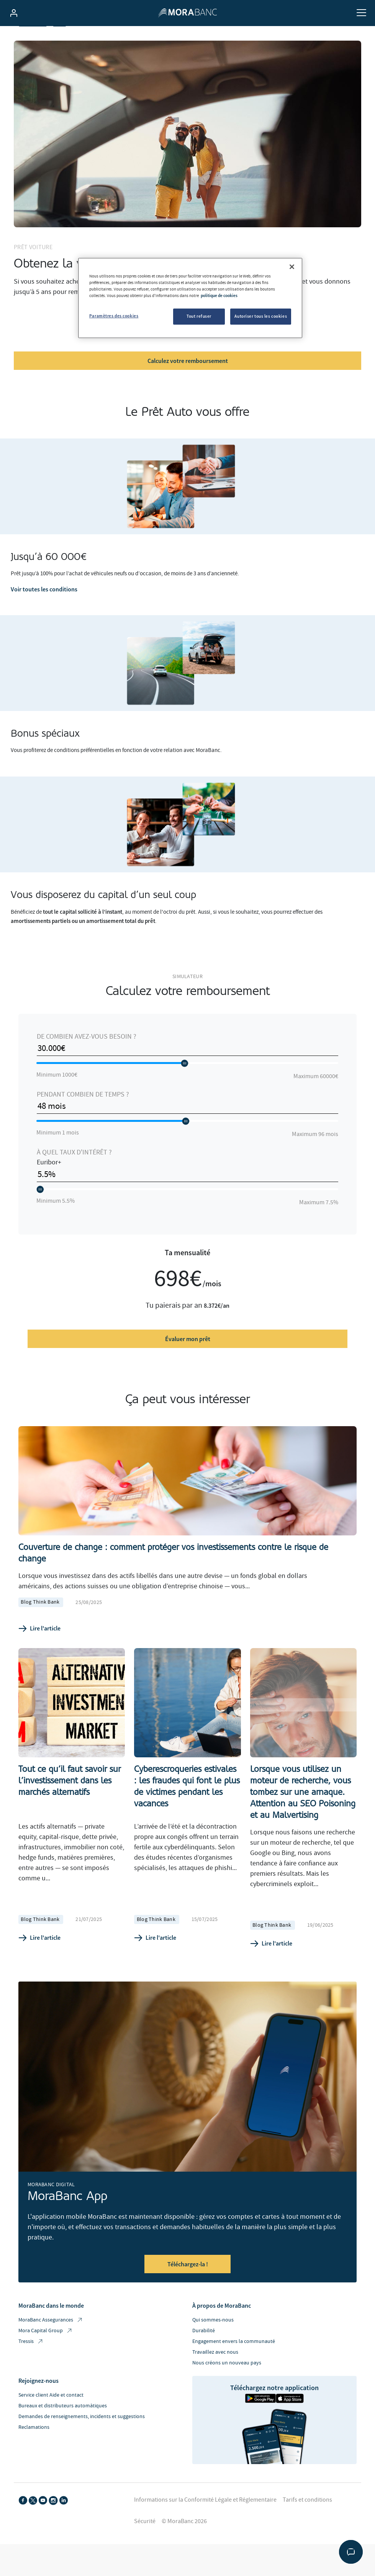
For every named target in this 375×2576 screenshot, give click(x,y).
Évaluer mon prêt (187, 1359)
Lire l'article (39, 1648)
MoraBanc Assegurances (50, 2339)
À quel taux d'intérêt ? (74, 1172)
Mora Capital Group (45, 2350)
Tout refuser (199, 316)
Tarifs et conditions (307, 2519)
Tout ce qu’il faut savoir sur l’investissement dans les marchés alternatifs (69, 1800)
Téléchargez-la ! (187, 2283)
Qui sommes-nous (213, 2339)
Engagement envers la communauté (233, 2361)
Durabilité (203, 2350)
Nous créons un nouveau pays (226, 2382)
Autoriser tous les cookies (260, 316)
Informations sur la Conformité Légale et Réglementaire (205, 2519)
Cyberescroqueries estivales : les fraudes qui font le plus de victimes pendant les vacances (187, 1806)
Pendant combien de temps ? (83, 1114)
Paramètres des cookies (114, 316)
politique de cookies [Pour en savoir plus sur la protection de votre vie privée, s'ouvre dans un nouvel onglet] (219, 295)
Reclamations (33, 2446)
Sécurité (145, 2541)
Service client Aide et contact (51, 2414)
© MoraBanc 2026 (184, 2541)
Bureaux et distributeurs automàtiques (62, 2425)
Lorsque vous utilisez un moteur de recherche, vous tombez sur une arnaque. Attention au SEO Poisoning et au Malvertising (302, 1811)
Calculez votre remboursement (187, 380)
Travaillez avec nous (215, 2371)
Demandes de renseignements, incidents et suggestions (81, 2436)
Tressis (31, 2361)
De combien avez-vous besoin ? (86, 1056)
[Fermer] (291, 266)
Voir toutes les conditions (44, 608)
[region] (190, 298)
